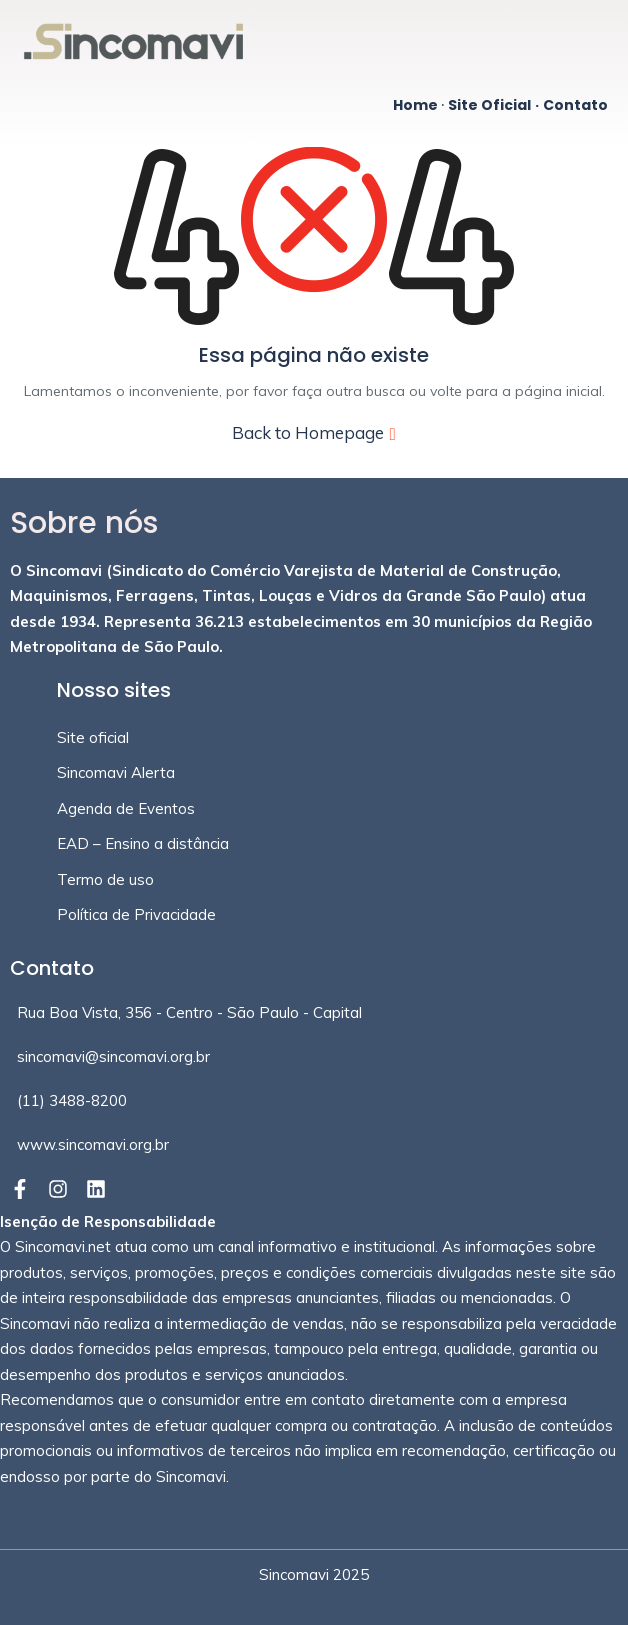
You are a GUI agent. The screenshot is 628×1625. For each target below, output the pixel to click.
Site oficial (93, 737)
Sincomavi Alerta (116, 772)
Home (415, 105)
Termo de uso (105, 879)
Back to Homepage (313, 432)
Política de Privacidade (136, 914)
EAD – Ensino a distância (143, 843)
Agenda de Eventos (126, 808)
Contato (575, 105)
